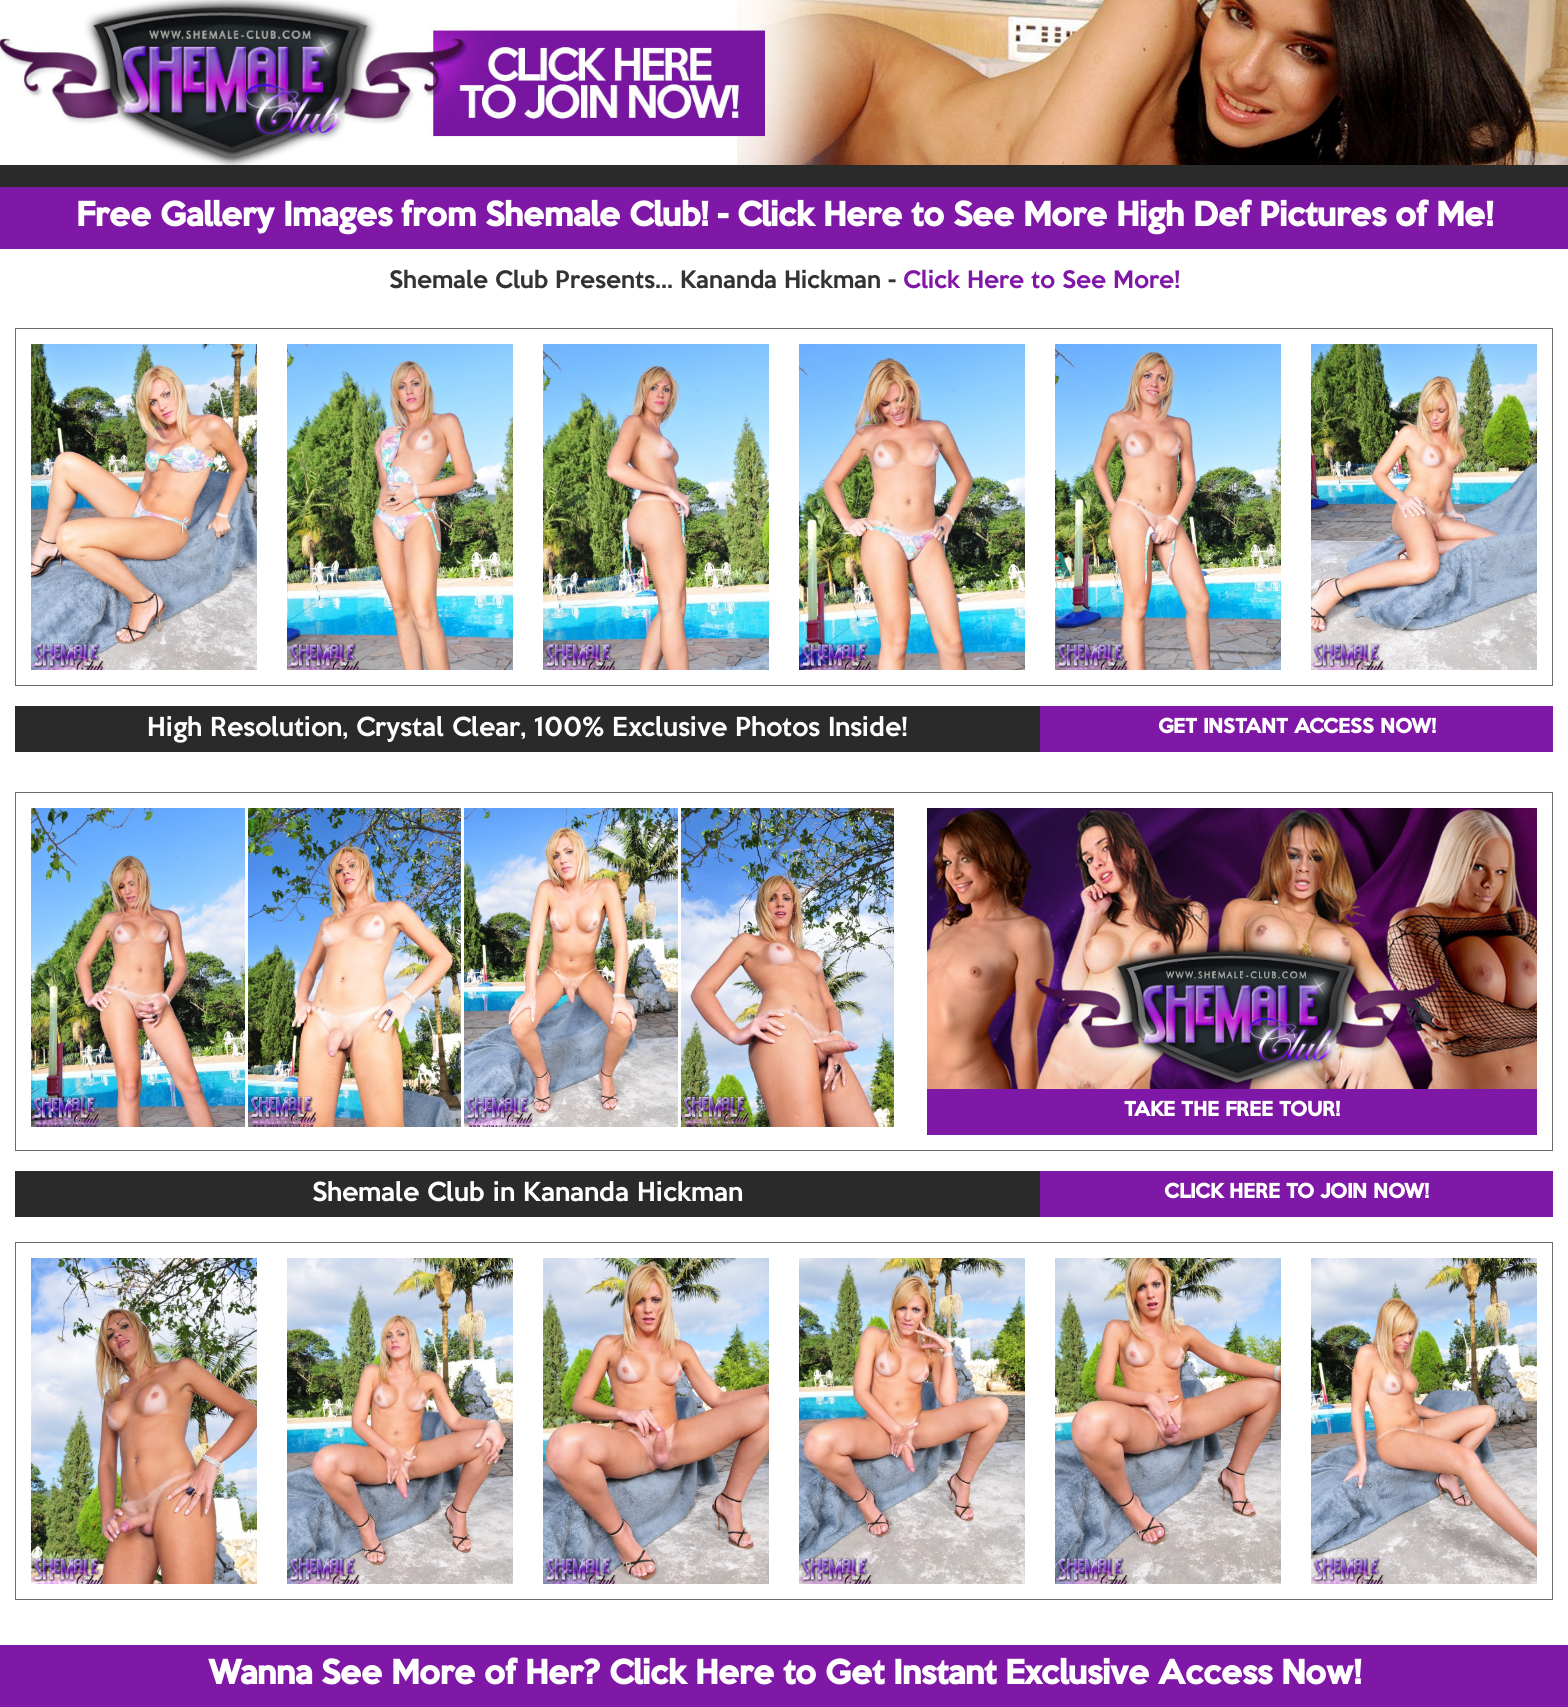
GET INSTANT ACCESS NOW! (1297, 728)
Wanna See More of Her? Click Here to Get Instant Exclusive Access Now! (784, 1675)
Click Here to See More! (1041, 281)
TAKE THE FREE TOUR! (1232, 1111)
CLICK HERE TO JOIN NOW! (1296, 1193)
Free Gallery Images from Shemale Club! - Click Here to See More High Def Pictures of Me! (784, 217)
